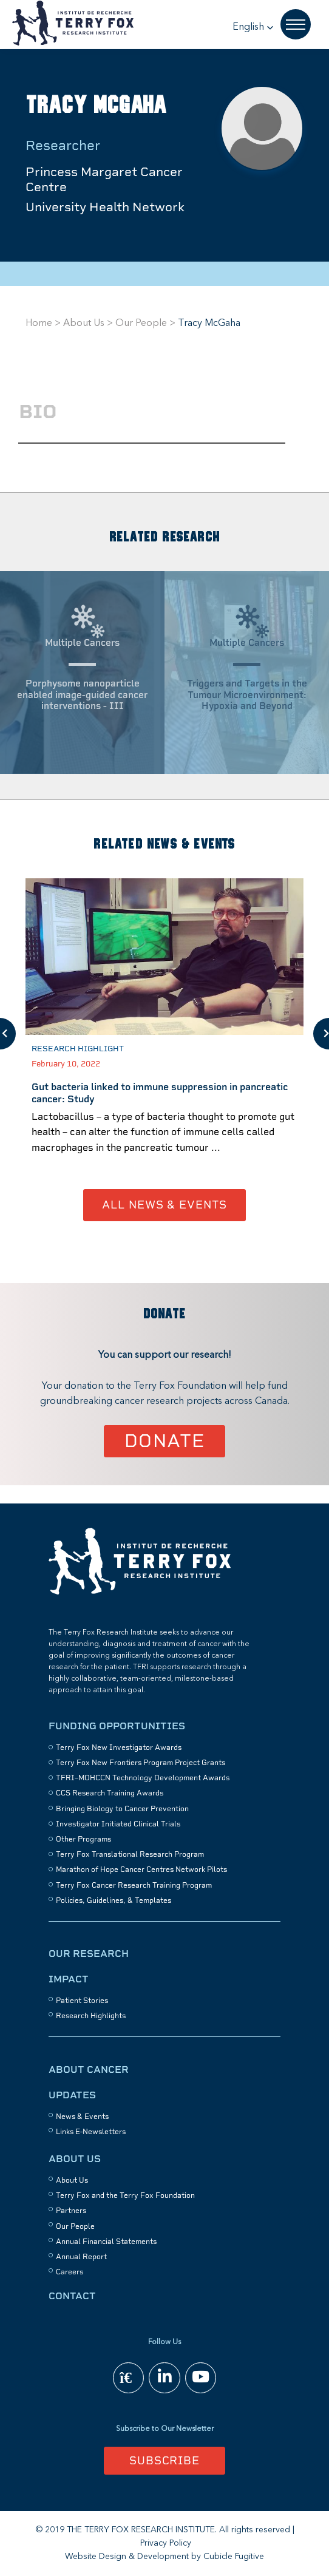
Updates (72, 2095)
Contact (72, 2296)
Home (38, 323)
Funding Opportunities (117, 1726)
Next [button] (321, 1033)
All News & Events (164, 1204)
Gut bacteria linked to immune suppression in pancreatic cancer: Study (160, 1093)
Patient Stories (82, 2000)
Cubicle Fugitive (233, 2556)
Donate (164, 1440)
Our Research (89, 1953)
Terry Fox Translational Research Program (130, 1854)
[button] (253, 27)
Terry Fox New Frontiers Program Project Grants (140, 1762)
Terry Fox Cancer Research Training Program (134, 1885)
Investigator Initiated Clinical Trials (118, 1824)
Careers (69, 2272)
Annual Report (81, 2256)
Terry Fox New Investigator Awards (118, 1747)
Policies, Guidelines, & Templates (113, 1900)
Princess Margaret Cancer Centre (104, 179)
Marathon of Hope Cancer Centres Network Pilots (141, 1869)
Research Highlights (91, 2016)
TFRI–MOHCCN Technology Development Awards (142, 1778)
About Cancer (89, 2069)
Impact (69, 1979)
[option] (164, 1033)
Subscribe (164, 2460)
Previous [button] (8, 1033)
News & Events (82, 2116)
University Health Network (105, 207)
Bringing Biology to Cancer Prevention (122, 1809)
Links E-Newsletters (91, 2131)
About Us (83, 323)
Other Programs (83, 1839)
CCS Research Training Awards (109, 1793)
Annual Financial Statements (106, 2241)
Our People (141, 323)
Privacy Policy (165, 2543)
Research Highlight (78, 1048)
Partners (71, 2210)
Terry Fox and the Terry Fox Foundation (125, 2195)
